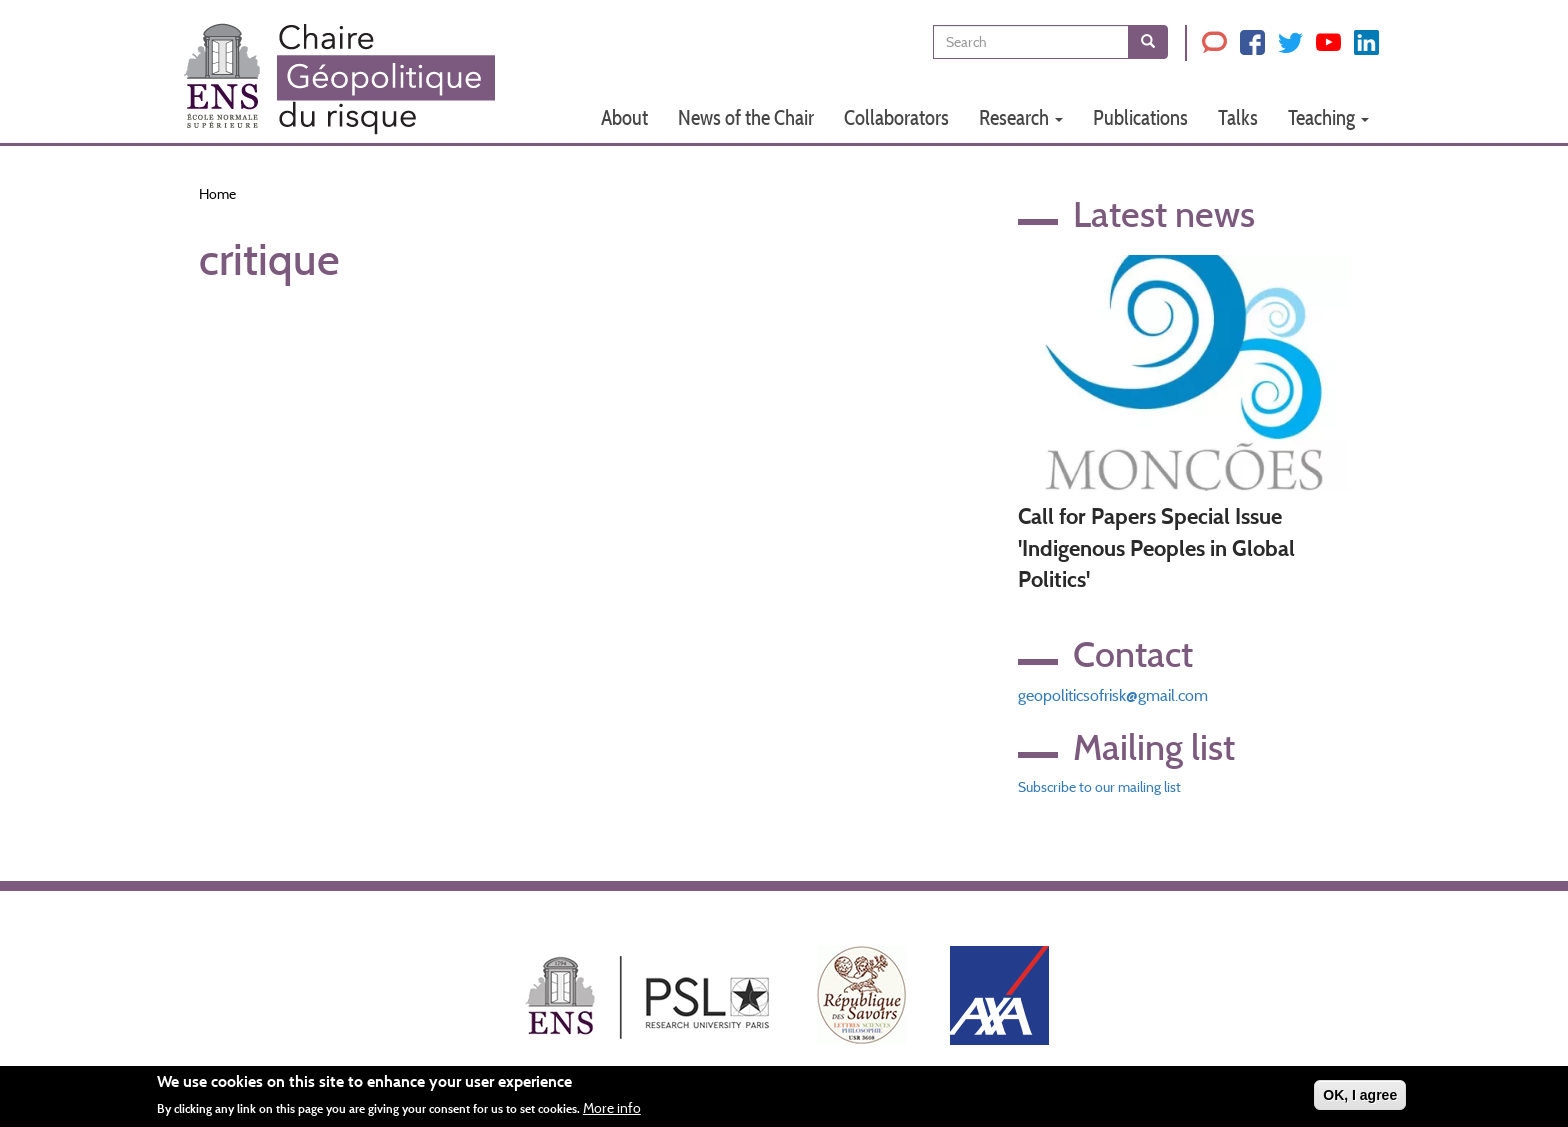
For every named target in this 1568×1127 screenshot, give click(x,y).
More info (612, 1113)
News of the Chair (746, 117)
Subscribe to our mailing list (1099, 787)
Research (1021, 117)
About (624, 117)
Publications (1140, 117)
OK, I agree (1360, 1100)
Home (217, 194)
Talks (1238, 117)
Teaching (1328, 117)
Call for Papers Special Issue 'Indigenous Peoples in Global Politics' (1156, 548)
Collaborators (896, 117)
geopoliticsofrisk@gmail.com (1113, 695)
